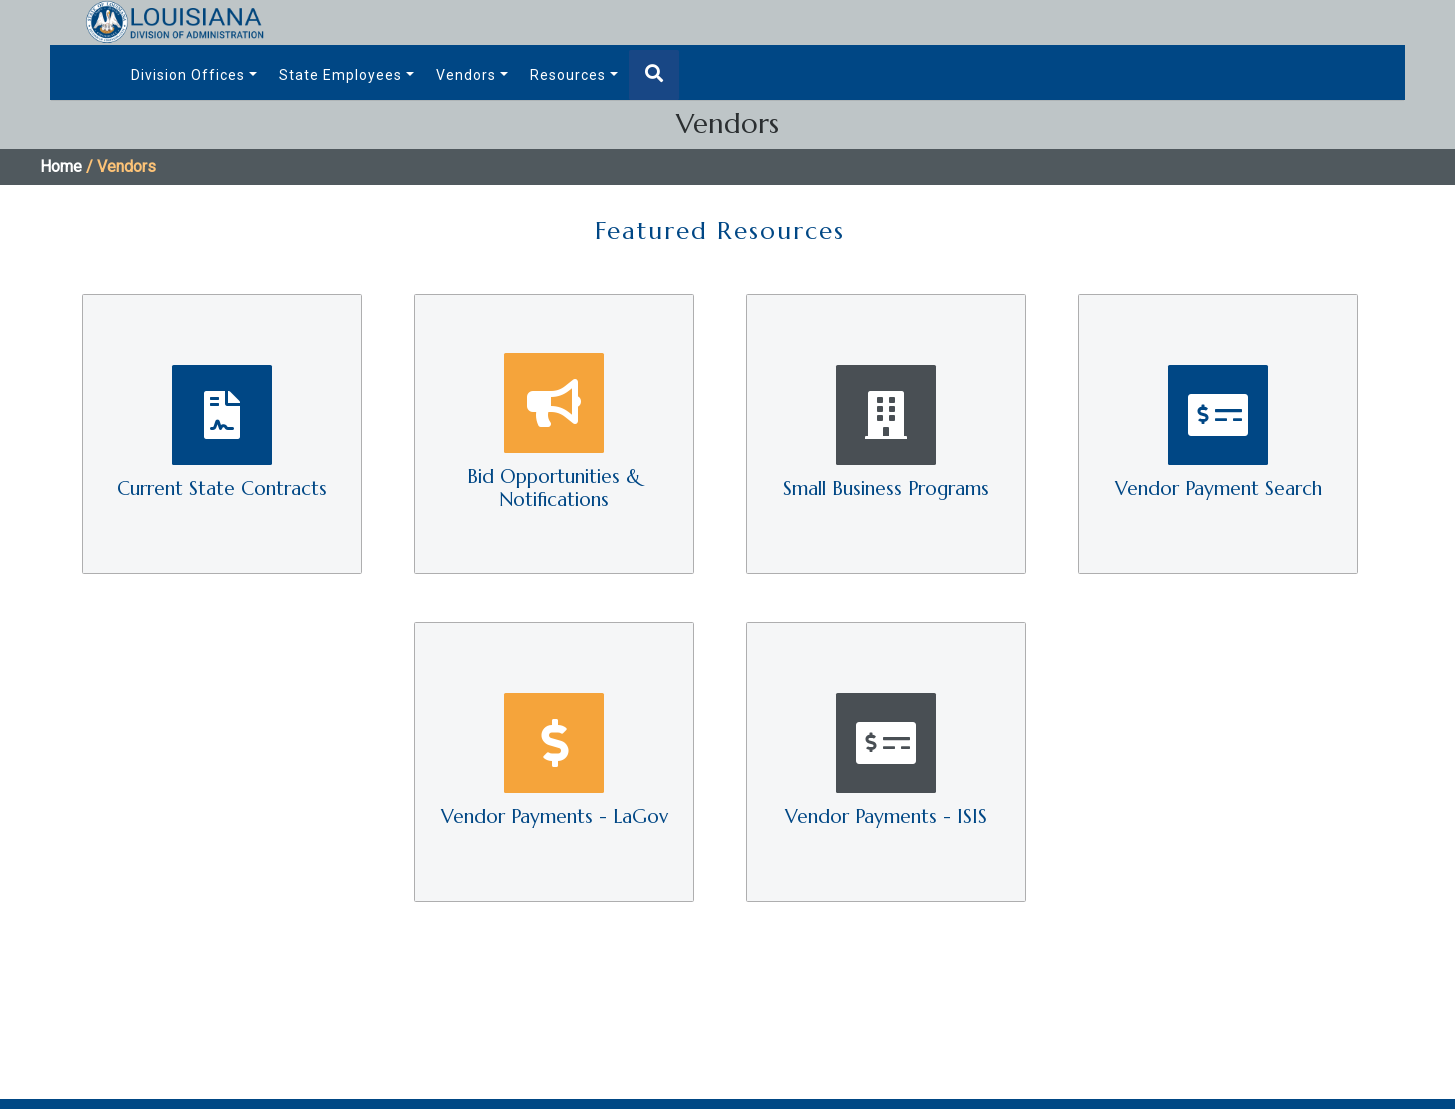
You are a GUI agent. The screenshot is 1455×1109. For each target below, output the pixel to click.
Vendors (466, 75)
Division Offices (188, 75)
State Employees (340, 75)
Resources (568, 75)
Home (61, 166)
